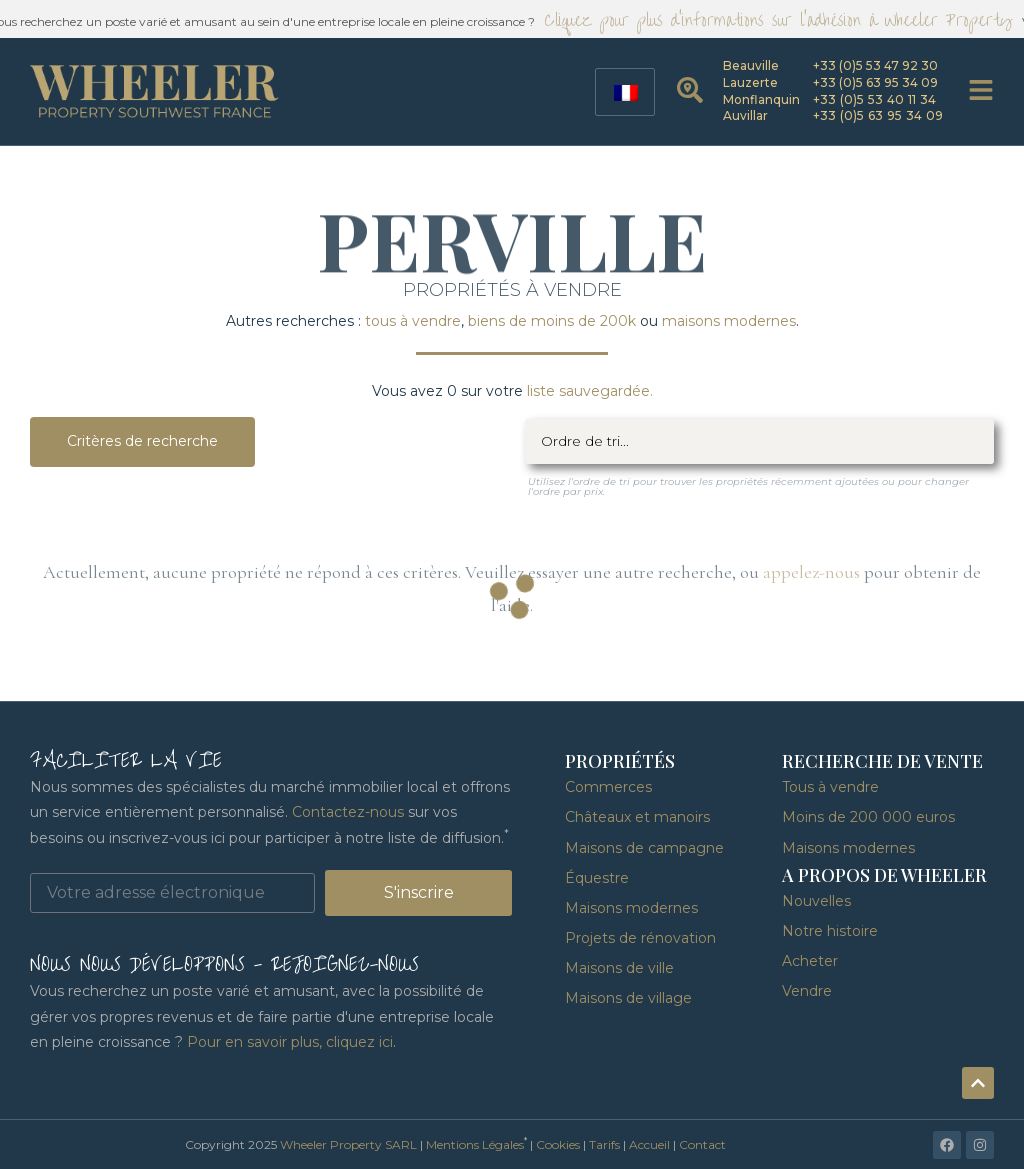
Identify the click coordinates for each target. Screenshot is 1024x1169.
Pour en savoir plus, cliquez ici (290, 1042)
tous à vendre (413, 321)
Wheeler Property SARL (348, 1144)
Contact (702, 1144)
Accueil (649, 1144)
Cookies (558, 1144)
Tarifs (604, 1144)
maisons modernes (729, 321)
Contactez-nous (348, 812)
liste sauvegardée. (590, 391)
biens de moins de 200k (552, 321)
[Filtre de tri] (760, 441)
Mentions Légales (475, 1144)
